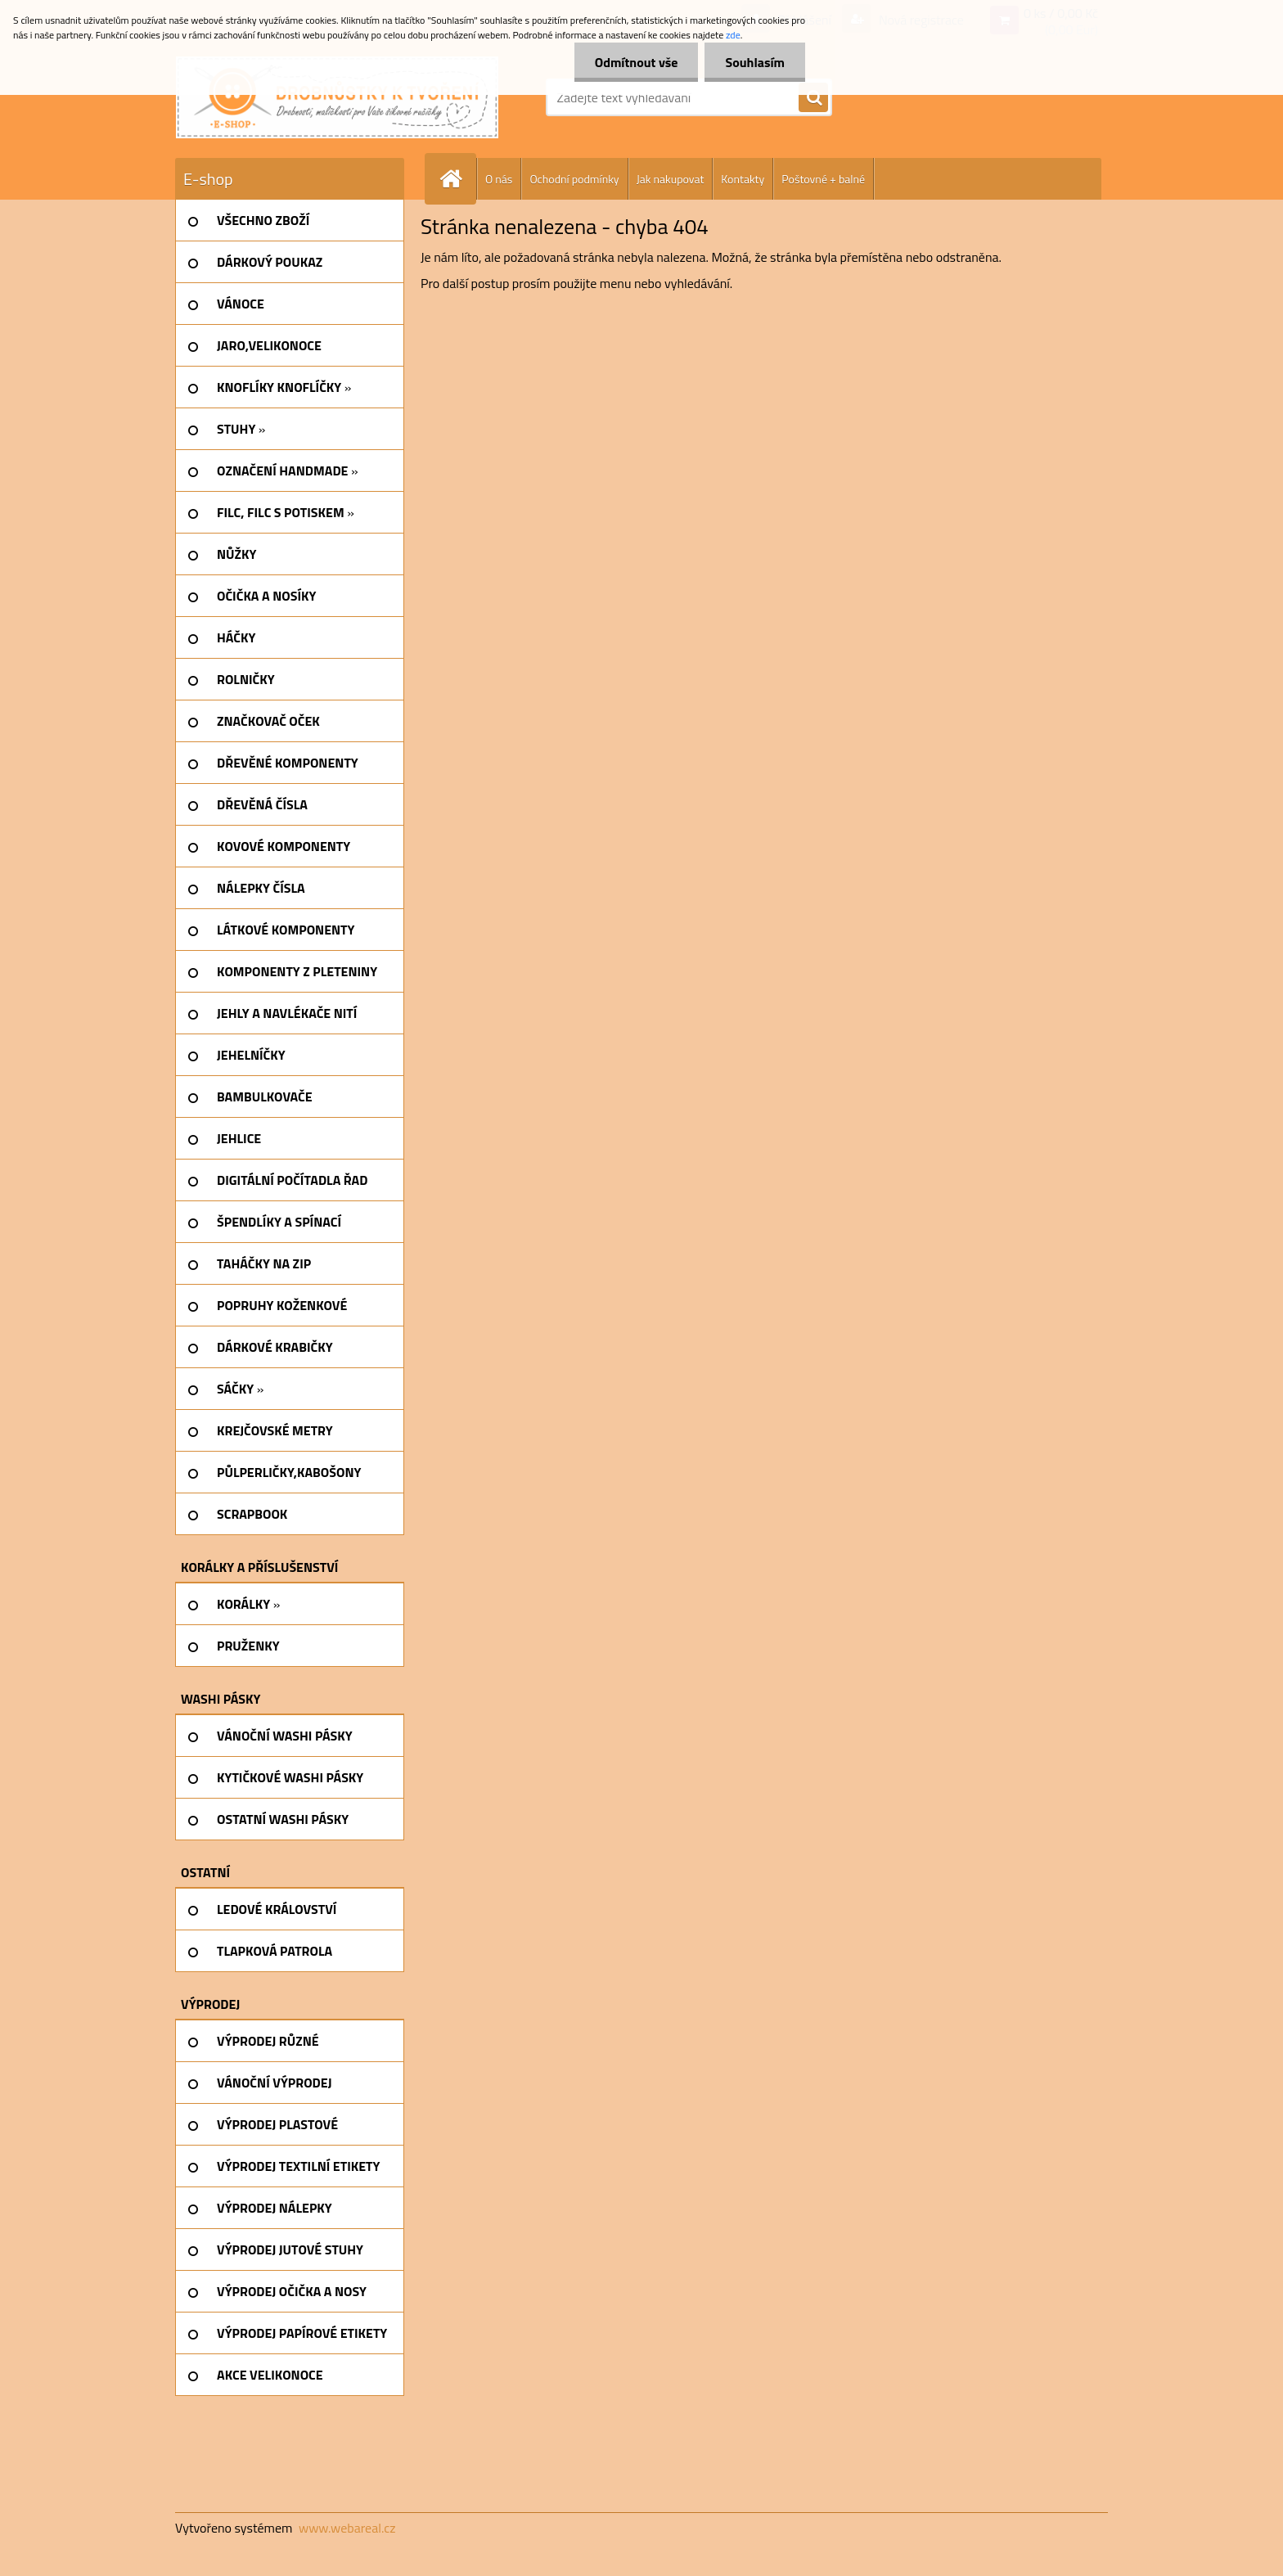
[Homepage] (457, 179)
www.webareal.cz (347, 2528)
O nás (498, 178)
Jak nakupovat (671, 178)
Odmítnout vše (636, 62)
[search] (813, 98)
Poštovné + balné (823, 178)
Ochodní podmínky (574, 178)
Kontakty (742, 178)
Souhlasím (755, 62)
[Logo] (337, 97)
